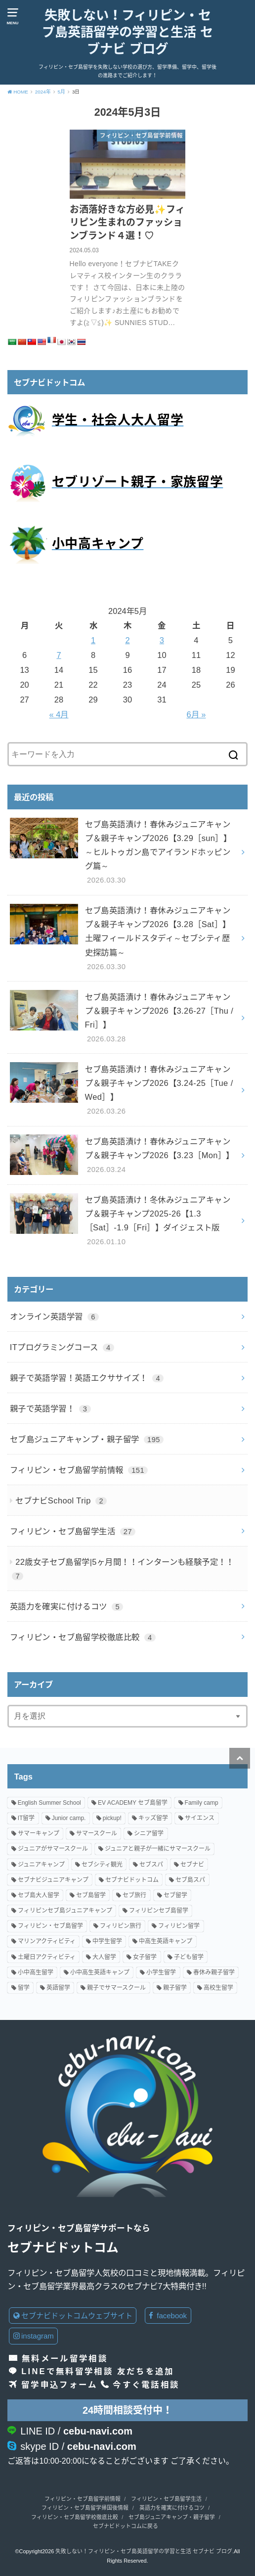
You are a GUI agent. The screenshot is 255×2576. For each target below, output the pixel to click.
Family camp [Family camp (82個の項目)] (201, 1802)
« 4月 (59, 714)
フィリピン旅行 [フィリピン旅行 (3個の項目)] (120, 1925)
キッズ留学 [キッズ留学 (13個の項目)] (153, 1818)
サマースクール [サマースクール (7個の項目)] (96, 1833)
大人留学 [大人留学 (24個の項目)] (104, 1957)
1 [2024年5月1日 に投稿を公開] (93, 640)
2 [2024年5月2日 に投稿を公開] (127, 640)
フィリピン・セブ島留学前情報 (79, 1469)
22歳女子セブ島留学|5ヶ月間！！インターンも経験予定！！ (123, 1568)
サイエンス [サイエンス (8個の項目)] (199, 1818)
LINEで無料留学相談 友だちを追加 (97, 2371)
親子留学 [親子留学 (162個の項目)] (175, 1987)
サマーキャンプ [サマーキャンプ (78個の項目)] (38, 1833)
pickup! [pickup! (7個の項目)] (112, 1818)
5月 (62, 91)
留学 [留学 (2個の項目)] (24, 1987)
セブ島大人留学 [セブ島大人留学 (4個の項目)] (38, 1895)
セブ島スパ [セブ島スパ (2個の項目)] (190, 1879)
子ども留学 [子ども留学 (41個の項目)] (189, 1957)
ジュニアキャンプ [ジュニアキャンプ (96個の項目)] (41, 1864)
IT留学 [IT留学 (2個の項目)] (26, 1818)
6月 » (196, 714)
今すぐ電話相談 (146, 2384)
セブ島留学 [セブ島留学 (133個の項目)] (91, 1895)
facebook (168, 2315)
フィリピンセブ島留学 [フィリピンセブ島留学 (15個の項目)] (158, 1910)
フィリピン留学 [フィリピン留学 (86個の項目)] (179, 1925)
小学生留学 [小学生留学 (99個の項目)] (161, 1972)
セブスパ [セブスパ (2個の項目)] (151, 1864)
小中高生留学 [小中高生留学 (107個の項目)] (35, 1972)
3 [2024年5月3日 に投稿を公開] (162, 640)
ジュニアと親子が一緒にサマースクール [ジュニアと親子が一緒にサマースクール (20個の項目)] (158, 1849)
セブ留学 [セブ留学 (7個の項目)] (175, 1895)
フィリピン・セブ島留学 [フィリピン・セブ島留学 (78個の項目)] (50, 1925)
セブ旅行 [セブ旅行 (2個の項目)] (134, 1895)
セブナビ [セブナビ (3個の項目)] (192, 1864)
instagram (33, 2336)
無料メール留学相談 (65, 2358)
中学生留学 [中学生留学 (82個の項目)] (107, 1941)
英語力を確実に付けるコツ (67, 1606)
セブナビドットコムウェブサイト (72, 2315)
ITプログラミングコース (62, 1347)
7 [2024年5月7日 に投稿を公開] (58, 655)
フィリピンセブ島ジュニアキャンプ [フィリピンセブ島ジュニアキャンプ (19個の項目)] (65, 1910)
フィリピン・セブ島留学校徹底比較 (83, 1637)
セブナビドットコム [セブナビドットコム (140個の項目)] (132, 1879)
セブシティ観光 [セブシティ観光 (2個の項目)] (102, 1864)
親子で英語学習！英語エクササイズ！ (87, 1377)
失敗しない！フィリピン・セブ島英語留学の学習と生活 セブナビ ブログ (127, 32)
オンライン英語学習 (54, 1316)
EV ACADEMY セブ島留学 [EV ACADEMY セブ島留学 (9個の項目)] (133, 1802)
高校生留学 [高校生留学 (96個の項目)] (218, 1987)
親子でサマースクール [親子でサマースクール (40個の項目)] (116, 1987)
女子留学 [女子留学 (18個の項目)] (145, 1957)
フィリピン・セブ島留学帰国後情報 (85, 2508)
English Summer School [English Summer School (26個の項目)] (49, 1802)
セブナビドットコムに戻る (125, 2526)
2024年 (43, 91)
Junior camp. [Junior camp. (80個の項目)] (69, 1818)
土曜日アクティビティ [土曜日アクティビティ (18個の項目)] (47, 1957)
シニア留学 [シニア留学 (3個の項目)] (149, 1833)
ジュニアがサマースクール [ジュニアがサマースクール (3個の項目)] (53, 1849)
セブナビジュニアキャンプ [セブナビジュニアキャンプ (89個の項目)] (53, 1879)
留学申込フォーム (59, 2384)
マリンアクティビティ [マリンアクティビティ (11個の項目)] (47, 1941)
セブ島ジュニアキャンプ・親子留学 (87, 1439)
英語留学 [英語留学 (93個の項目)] (58, 1987)
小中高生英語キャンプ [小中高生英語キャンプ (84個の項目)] (99, 1972)
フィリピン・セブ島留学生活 (73, 1531)
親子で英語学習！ (50, 1408)
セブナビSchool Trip (61, 1500)
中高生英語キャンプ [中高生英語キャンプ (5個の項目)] (165, 1941)
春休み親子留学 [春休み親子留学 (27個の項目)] (214, 1972)
